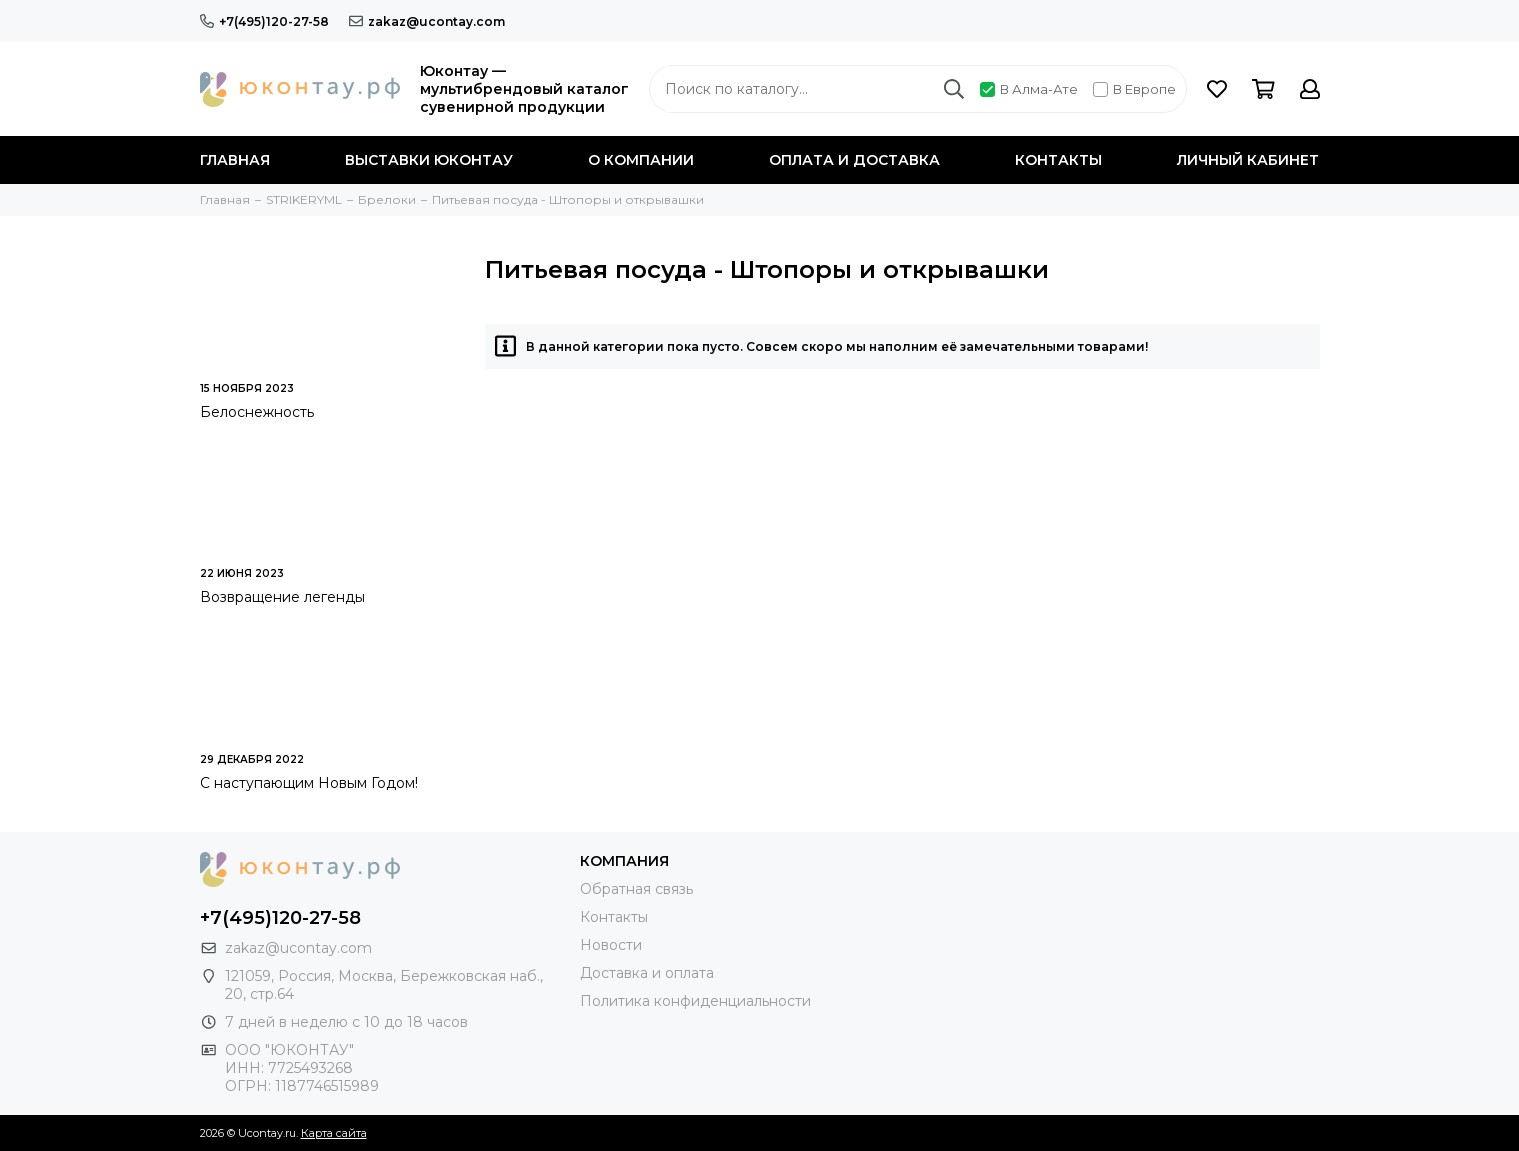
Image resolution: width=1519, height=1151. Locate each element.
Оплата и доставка (854, 160)
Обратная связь (636, 889)
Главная (235, 160)
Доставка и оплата (647, 973)
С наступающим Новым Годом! (309, 783)
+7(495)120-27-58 (264, 21)
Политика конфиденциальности (695, 1001)
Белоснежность (257, 412)
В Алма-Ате (1029, 89)
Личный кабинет (1248, 160)
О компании (641, 160)
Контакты (1058, 160)
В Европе (1134, 89)
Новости (611, 945)
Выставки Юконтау (429, 160)
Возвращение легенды (282, 597)
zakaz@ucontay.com (427, 21)
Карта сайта (334, 1133)
